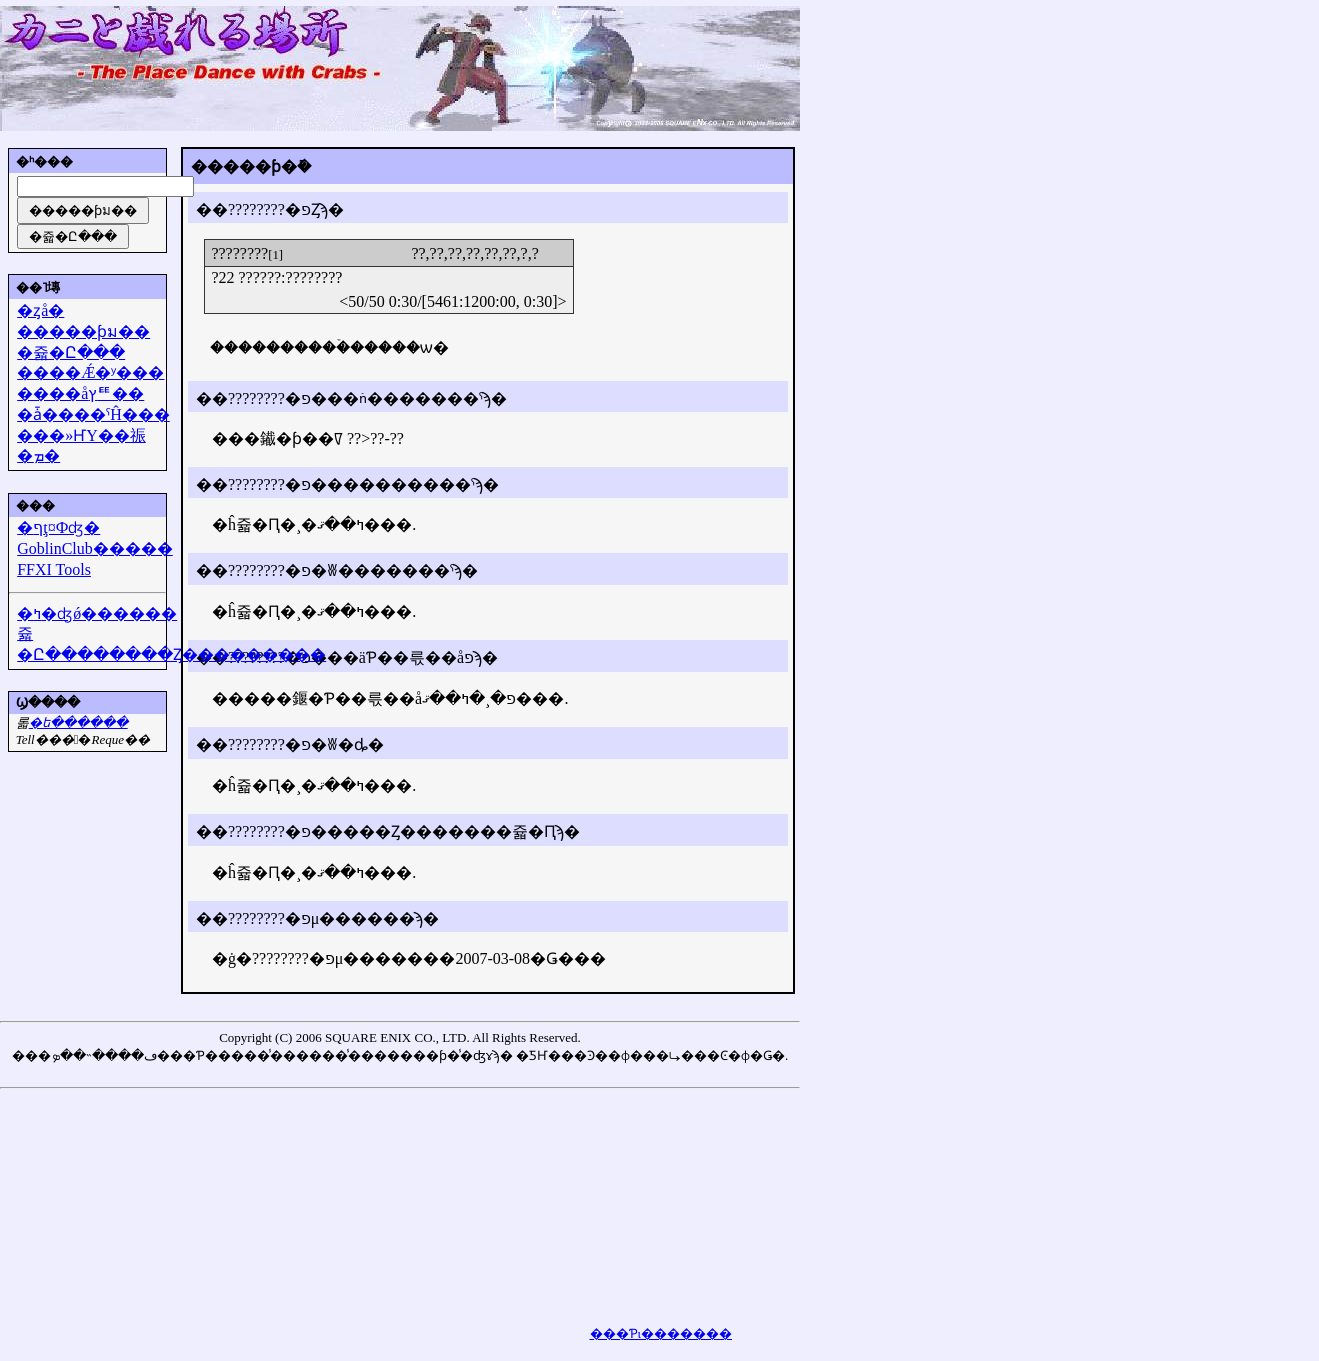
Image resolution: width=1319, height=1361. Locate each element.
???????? (239, 253)
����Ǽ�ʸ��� (90, 372)
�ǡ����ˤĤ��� (93, 414)
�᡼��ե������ (78, 722)
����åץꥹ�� (80, 393)
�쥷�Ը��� (71, 352)
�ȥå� (40, 310)
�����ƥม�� (83, 331)
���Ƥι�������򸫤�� (661, 1333)
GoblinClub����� (95, 548)
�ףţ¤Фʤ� (58, 527)
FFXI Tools (54, 569)
